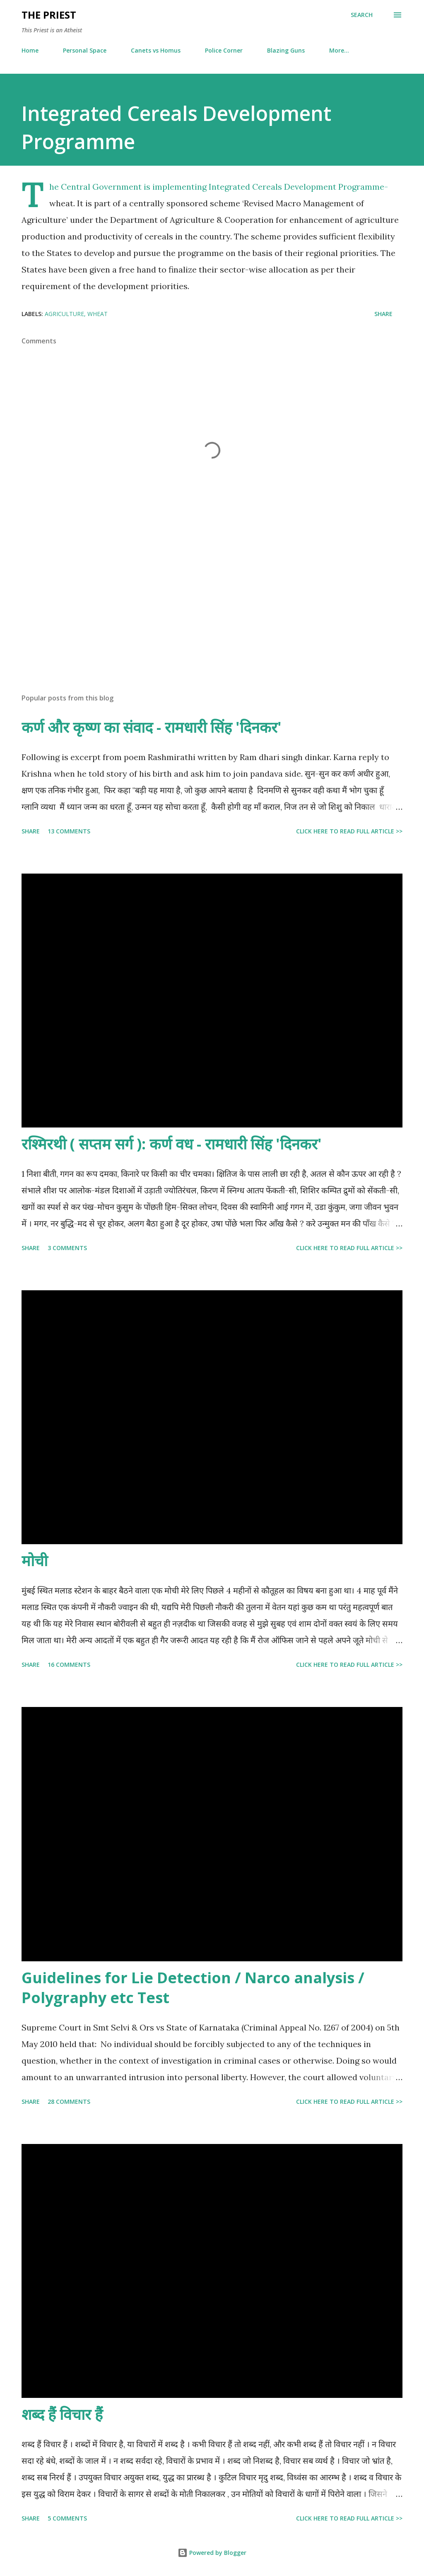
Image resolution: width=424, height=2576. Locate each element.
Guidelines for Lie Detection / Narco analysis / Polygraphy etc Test (193, 1988)
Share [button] (383, 314)
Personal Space (84, 50)
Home (30, 50)
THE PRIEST (49, 15)
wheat (97, 314)
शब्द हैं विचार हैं (62, 2414)
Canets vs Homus (156, 50)
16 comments (69, 1664)
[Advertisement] (212, 622)
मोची (35, 1560)
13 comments (69, 831)
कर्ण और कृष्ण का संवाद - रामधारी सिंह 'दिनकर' (152, 727)
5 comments (67, 2518)
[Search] (362, 15)
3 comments (67, 1248)
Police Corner (224, 50)
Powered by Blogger (212, 2553)
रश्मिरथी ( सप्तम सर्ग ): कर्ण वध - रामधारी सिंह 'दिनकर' (172, 1144)
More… (339, 50)
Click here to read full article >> (349, 831)
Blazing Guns (286, 50)
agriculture (64, 314)
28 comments (69, 2101)
